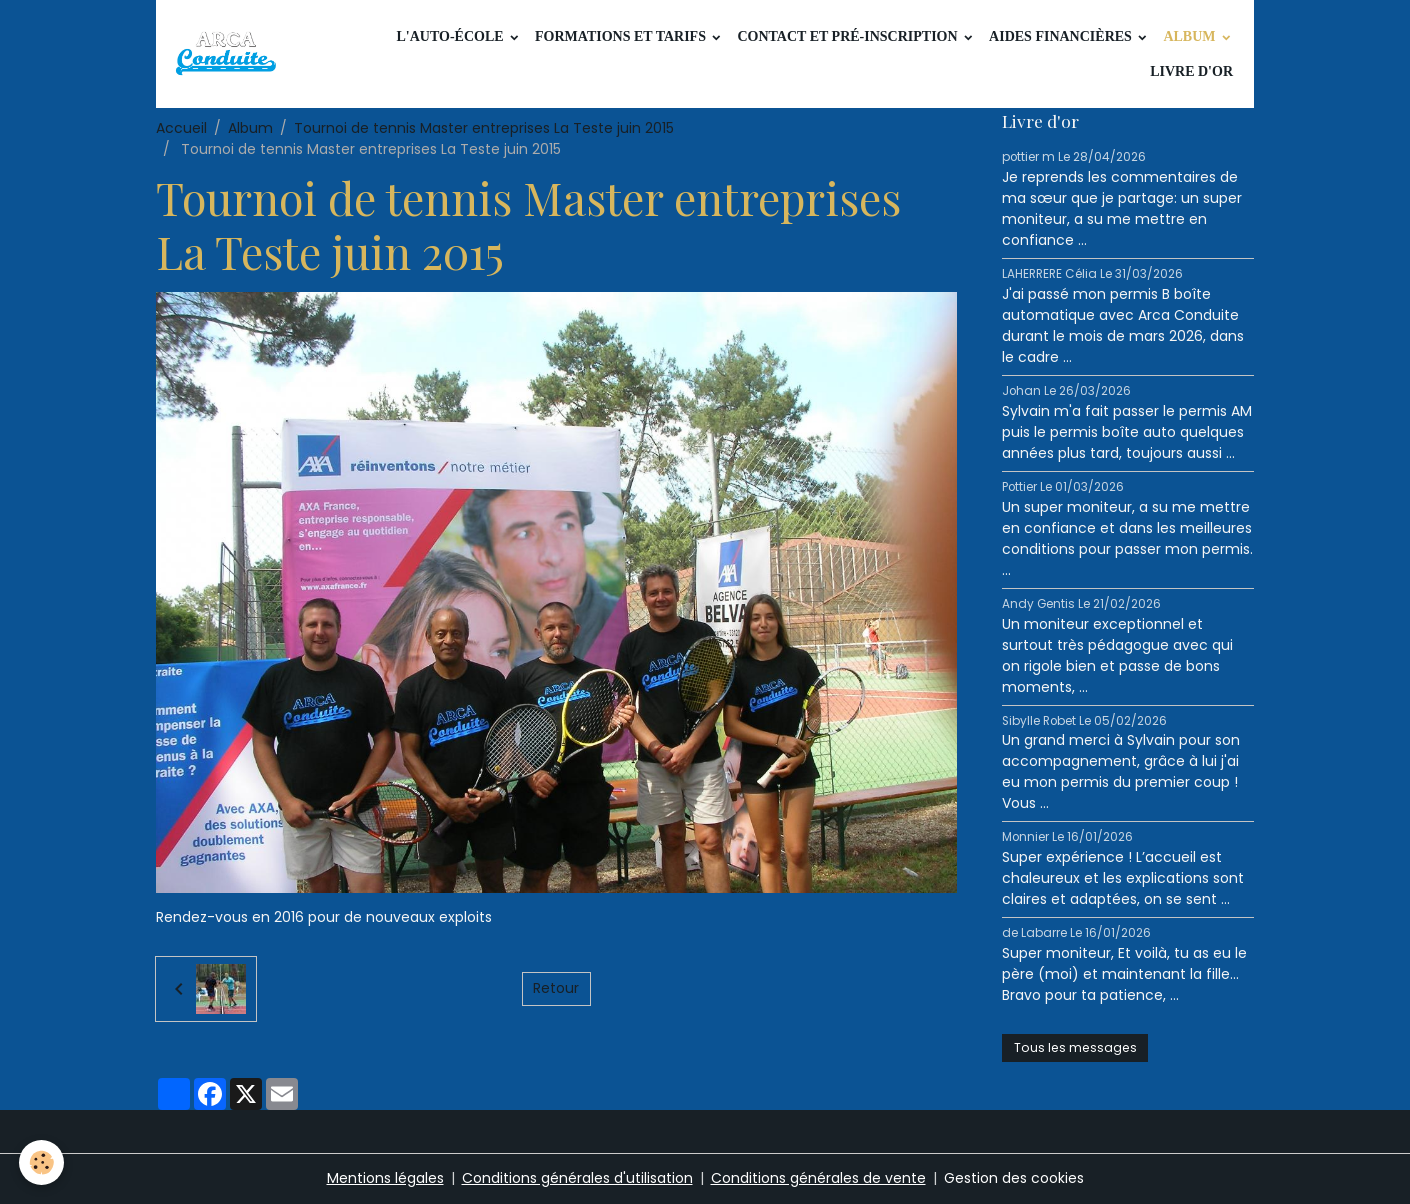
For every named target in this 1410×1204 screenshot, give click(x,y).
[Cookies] (42, 1162)
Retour (556, 988)
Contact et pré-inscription (849, 36)
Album (1191, 36)
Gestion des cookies (1014, 1178)
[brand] (229, 54)
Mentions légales (385, 1178)
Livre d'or (1191, 71)
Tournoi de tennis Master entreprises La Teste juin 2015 (484, 128)
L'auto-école (451, 36)
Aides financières (1062, 36)
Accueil (181, 128)
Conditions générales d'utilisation (577, 1178)
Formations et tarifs (622, 36)
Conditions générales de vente (818, 1178)
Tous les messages (1075, 1047)
